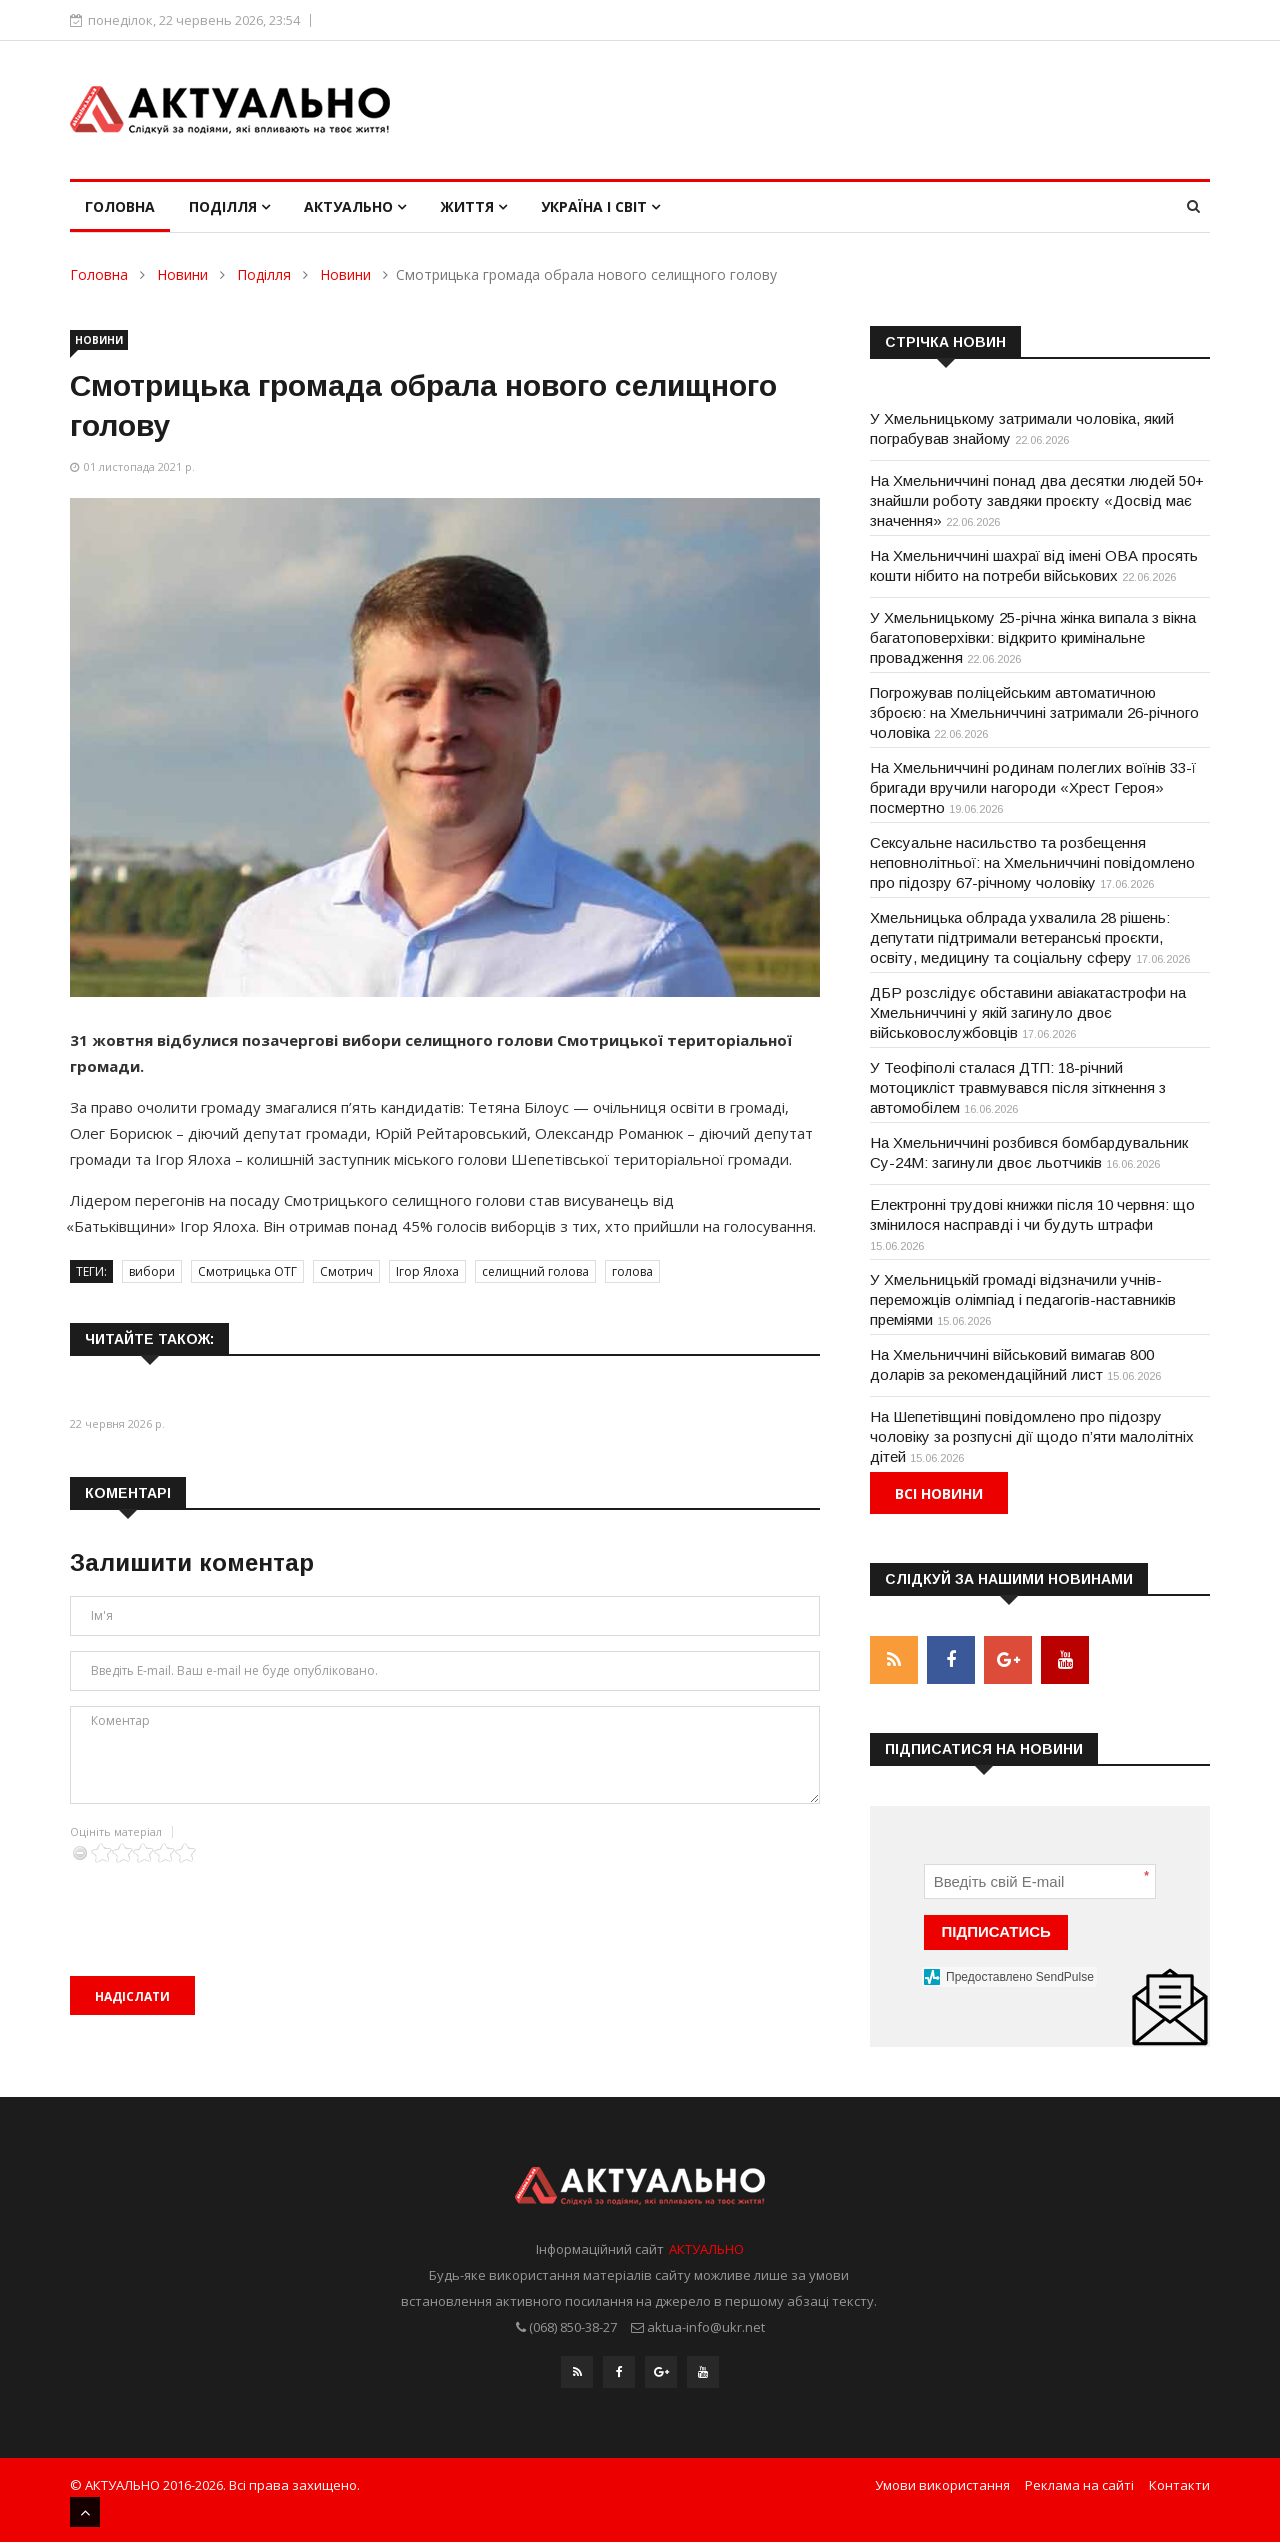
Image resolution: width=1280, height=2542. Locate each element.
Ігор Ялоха (427, 1271)
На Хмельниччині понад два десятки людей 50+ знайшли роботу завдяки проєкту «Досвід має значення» (1037, 500)
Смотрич (346, 1271)
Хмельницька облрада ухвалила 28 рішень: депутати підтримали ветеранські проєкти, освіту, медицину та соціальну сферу (1020, 937)
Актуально (355, 206)
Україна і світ (600, 206)
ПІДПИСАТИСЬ (996, 1931)
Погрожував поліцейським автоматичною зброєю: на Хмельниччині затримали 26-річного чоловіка (1034, 712)
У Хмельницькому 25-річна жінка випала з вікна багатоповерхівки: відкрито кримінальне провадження (1033, 637)
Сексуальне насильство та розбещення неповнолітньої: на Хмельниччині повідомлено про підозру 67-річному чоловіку (1032, 862)
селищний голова (535, 1271)
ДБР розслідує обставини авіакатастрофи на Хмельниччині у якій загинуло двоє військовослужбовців (1028, 1012)
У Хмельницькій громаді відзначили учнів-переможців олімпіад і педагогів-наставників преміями (1023, 1299)
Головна (120, 206)
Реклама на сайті (1079, 2485)
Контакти (1179, 2485)
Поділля (229, 206)
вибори (152, 1271)
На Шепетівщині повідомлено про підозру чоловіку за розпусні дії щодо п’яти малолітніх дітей (1032, 1436)
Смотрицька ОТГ (247, 1271)
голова (632, 1271)
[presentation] (222, 1902)
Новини (182, 274)
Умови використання (942, 2485)
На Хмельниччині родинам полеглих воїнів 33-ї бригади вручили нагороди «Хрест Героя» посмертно (1033, 787)
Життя (473, 206)
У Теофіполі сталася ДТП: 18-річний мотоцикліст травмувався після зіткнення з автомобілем (1018, 1087)
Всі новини (939, 1493)
